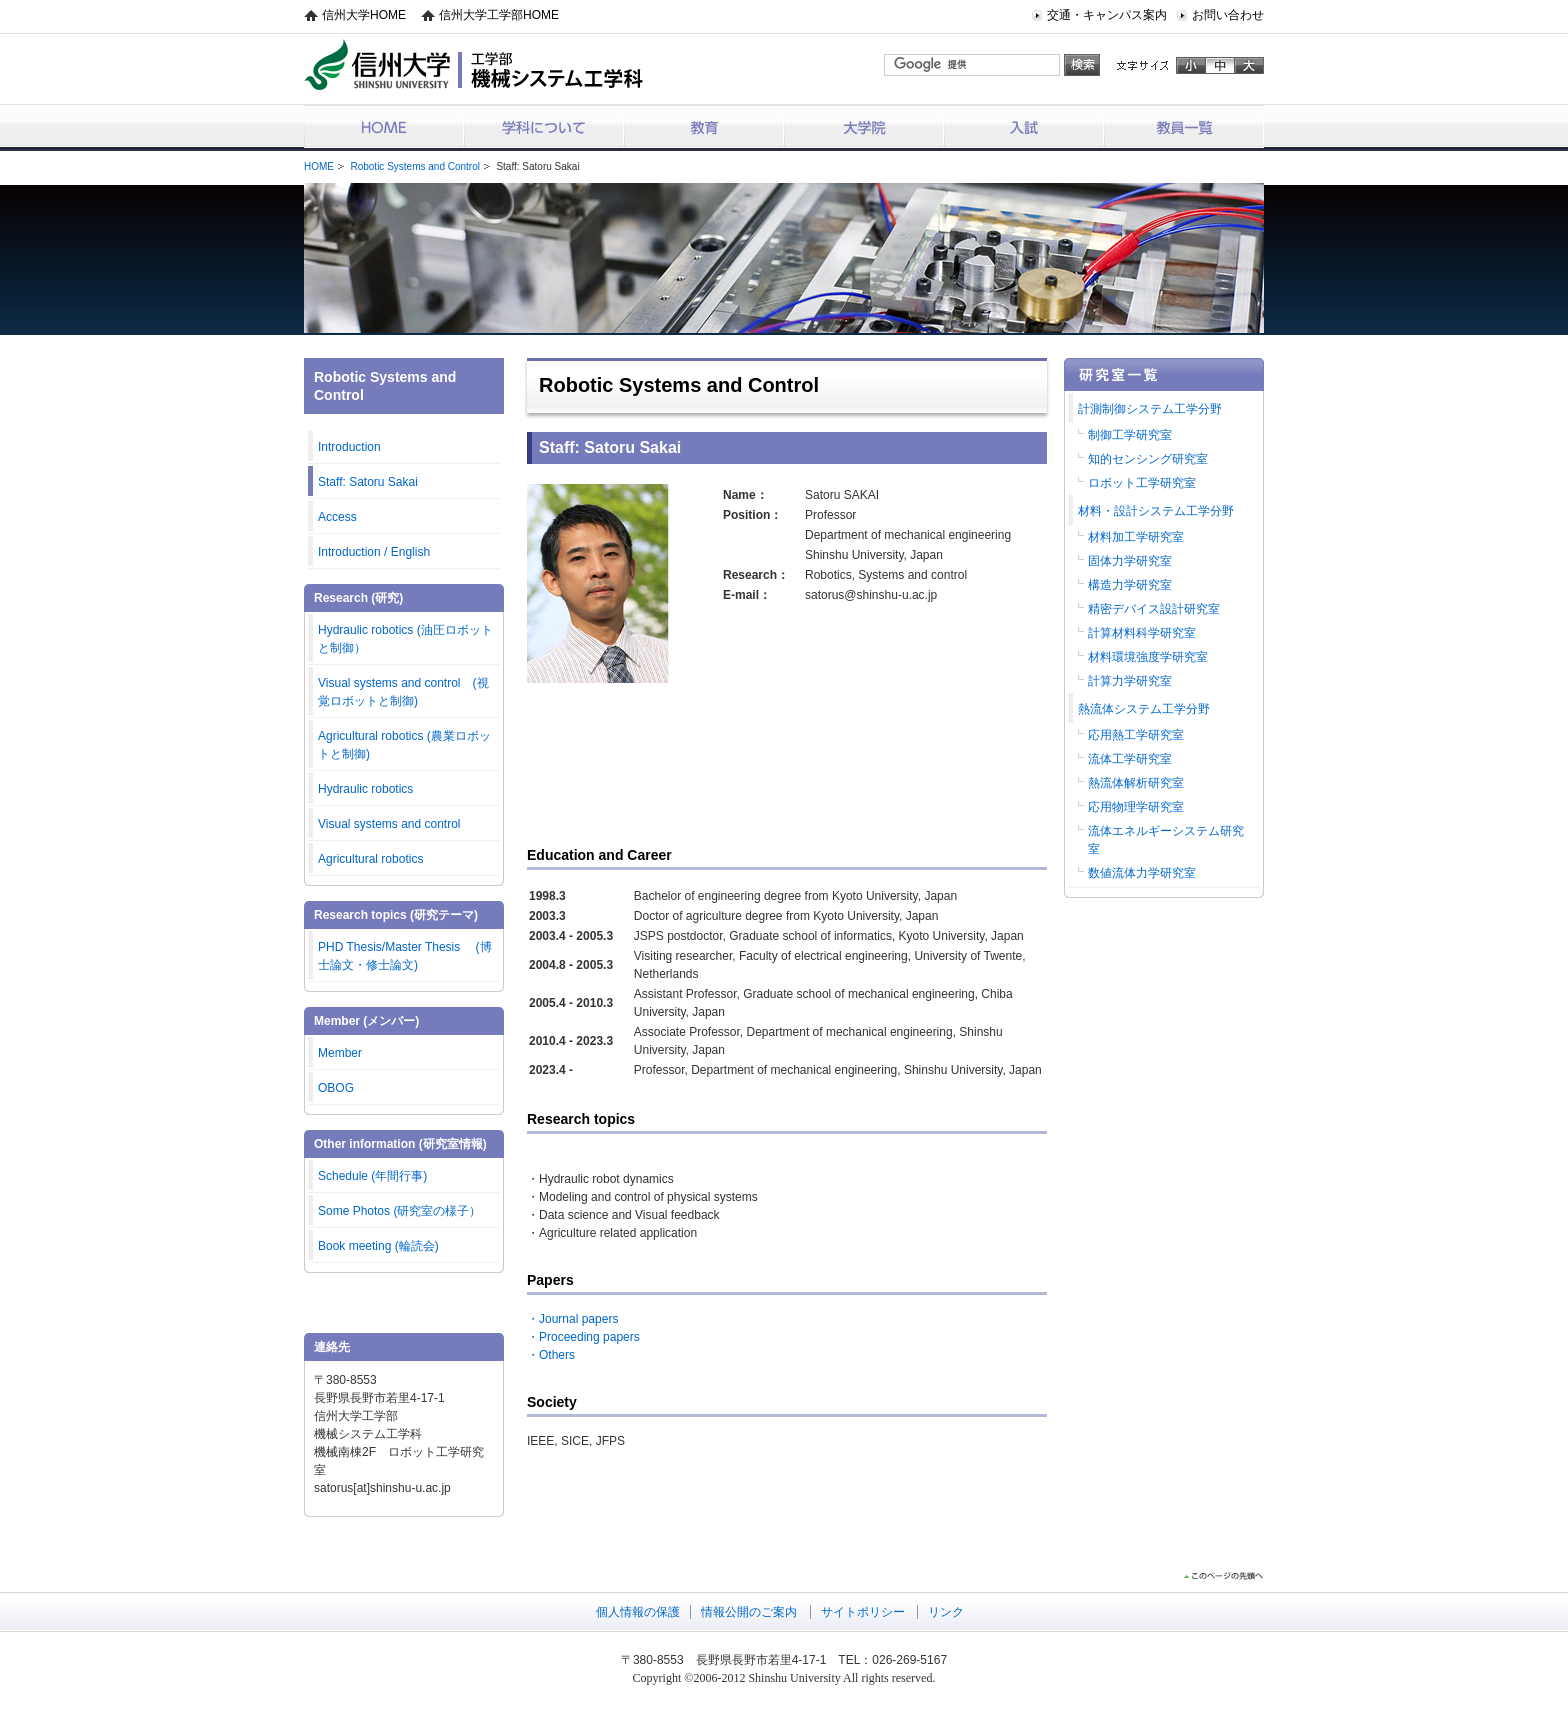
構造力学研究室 (1130, 585)
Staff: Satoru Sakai (368, 482)
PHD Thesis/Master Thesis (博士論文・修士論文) (405, 956)
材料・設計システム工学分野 (1156, 511)
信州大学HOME (364, 15)
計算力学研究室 (1130, 681)
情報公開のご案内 (749, 1612)
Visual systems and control (389, 824)
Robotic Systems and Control (415, 166)
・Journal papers (572, 1319)
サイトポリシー (863, 1612)
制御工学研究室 (1130, 435)
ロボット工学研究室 (1142, 483)
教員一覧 (1184, 126)
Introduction (349, 447)
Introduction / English (374, 552)
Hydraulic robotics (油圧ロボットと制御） (405, 639)
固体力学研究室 (1130, 561)
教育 (704, 126)
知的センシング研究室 (1148, 459)
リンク (946, 1612)
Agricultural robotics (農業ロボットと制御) (404, 745)
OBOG (336, 1088)
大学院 (864, 126)
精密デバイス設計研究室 (1154, 609)
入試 (1024, 126)
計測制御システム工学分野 (1150, 409)
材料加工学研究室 (1136, 537)
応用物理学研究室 (1136, 807)
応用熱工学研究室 (1136, 735)
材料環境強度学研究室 (1148, 657)
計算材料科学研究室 (1142, 633)
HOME (384, 126)
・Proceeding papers (583, 1337)
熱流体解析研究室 (1136, 783)
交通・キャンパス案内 (1107, 15)
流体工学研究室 (1130, 759)
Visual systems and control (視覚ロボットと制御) (403, 692)
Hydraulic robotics (365, 789)
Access (337, 517)
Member (340, 1053)
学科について (544, 126)
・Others (551, 1355)
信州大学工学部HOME (499, 15)
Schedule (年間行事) (372, 1176)
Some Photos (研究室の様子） (399, 1211)
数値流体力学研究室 (1142, 873)
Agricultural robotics (370, 859)
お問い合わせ (1228, 15)
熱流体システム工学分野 (1144, 709)
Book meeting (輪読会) (378, 1246)
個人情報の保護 (638, 1612)
